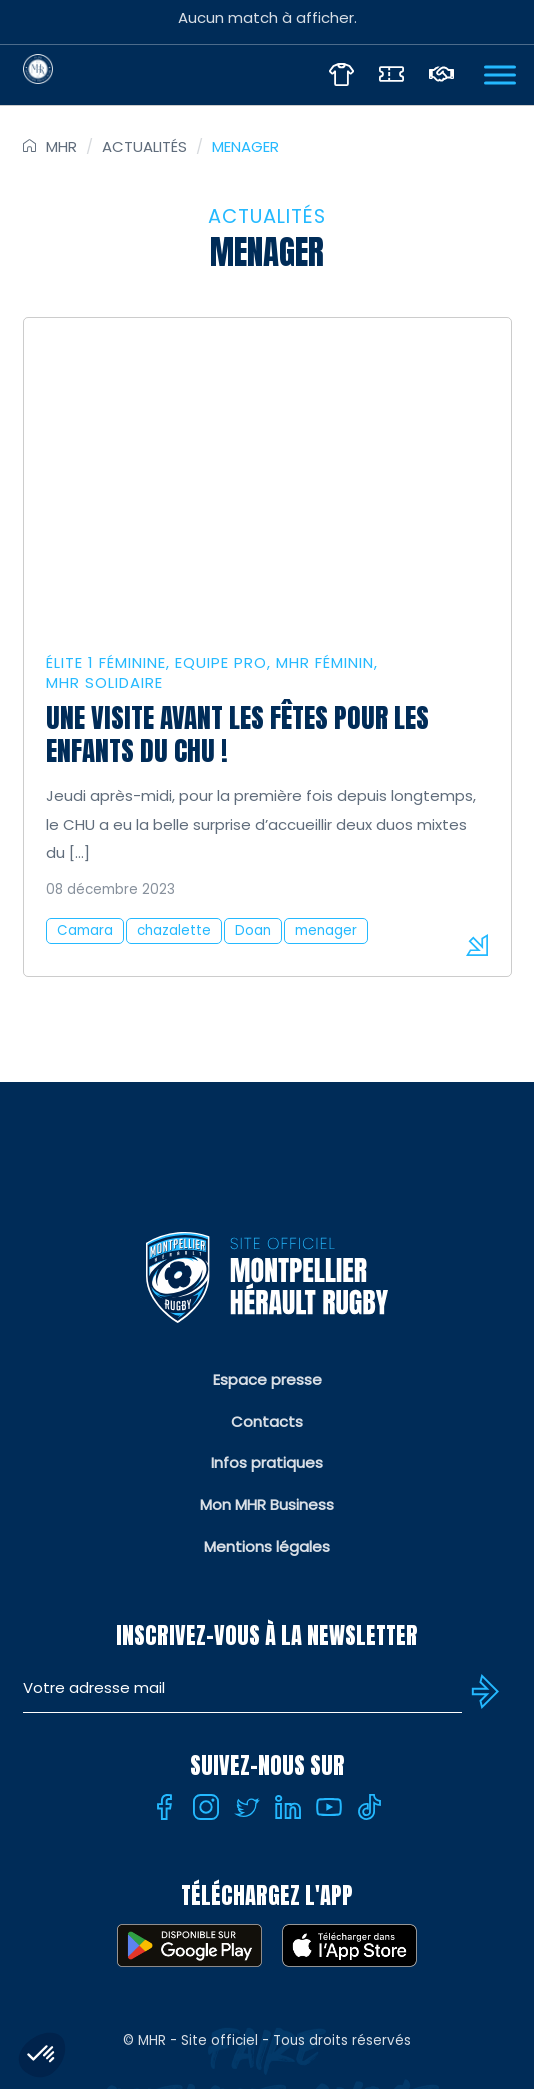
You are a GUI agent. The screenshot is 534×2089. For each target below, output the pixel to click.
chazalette (174, 930)
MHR (61, 146)
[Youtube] (329, 1807)
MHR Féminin (325, 662)
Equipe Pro (221, 662)
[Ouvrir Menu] (500, 74)
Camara (85, 930)
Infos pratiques (267, 1462)
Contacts (267, 1421)
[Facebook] (165, 1807)
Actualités (144, 146)
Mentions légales (267, 1546)
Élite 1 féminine (106, 662)
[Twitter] (247, 1807)
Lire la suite (477, 945)
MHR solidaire (104, 682)
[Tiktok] (370, 1807)
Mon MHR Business (267, 1504)
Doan (253, 930)
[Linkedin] (288, 1807)
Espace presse (267, 1379)
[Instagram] (206, 1807)
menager (326, 930)
